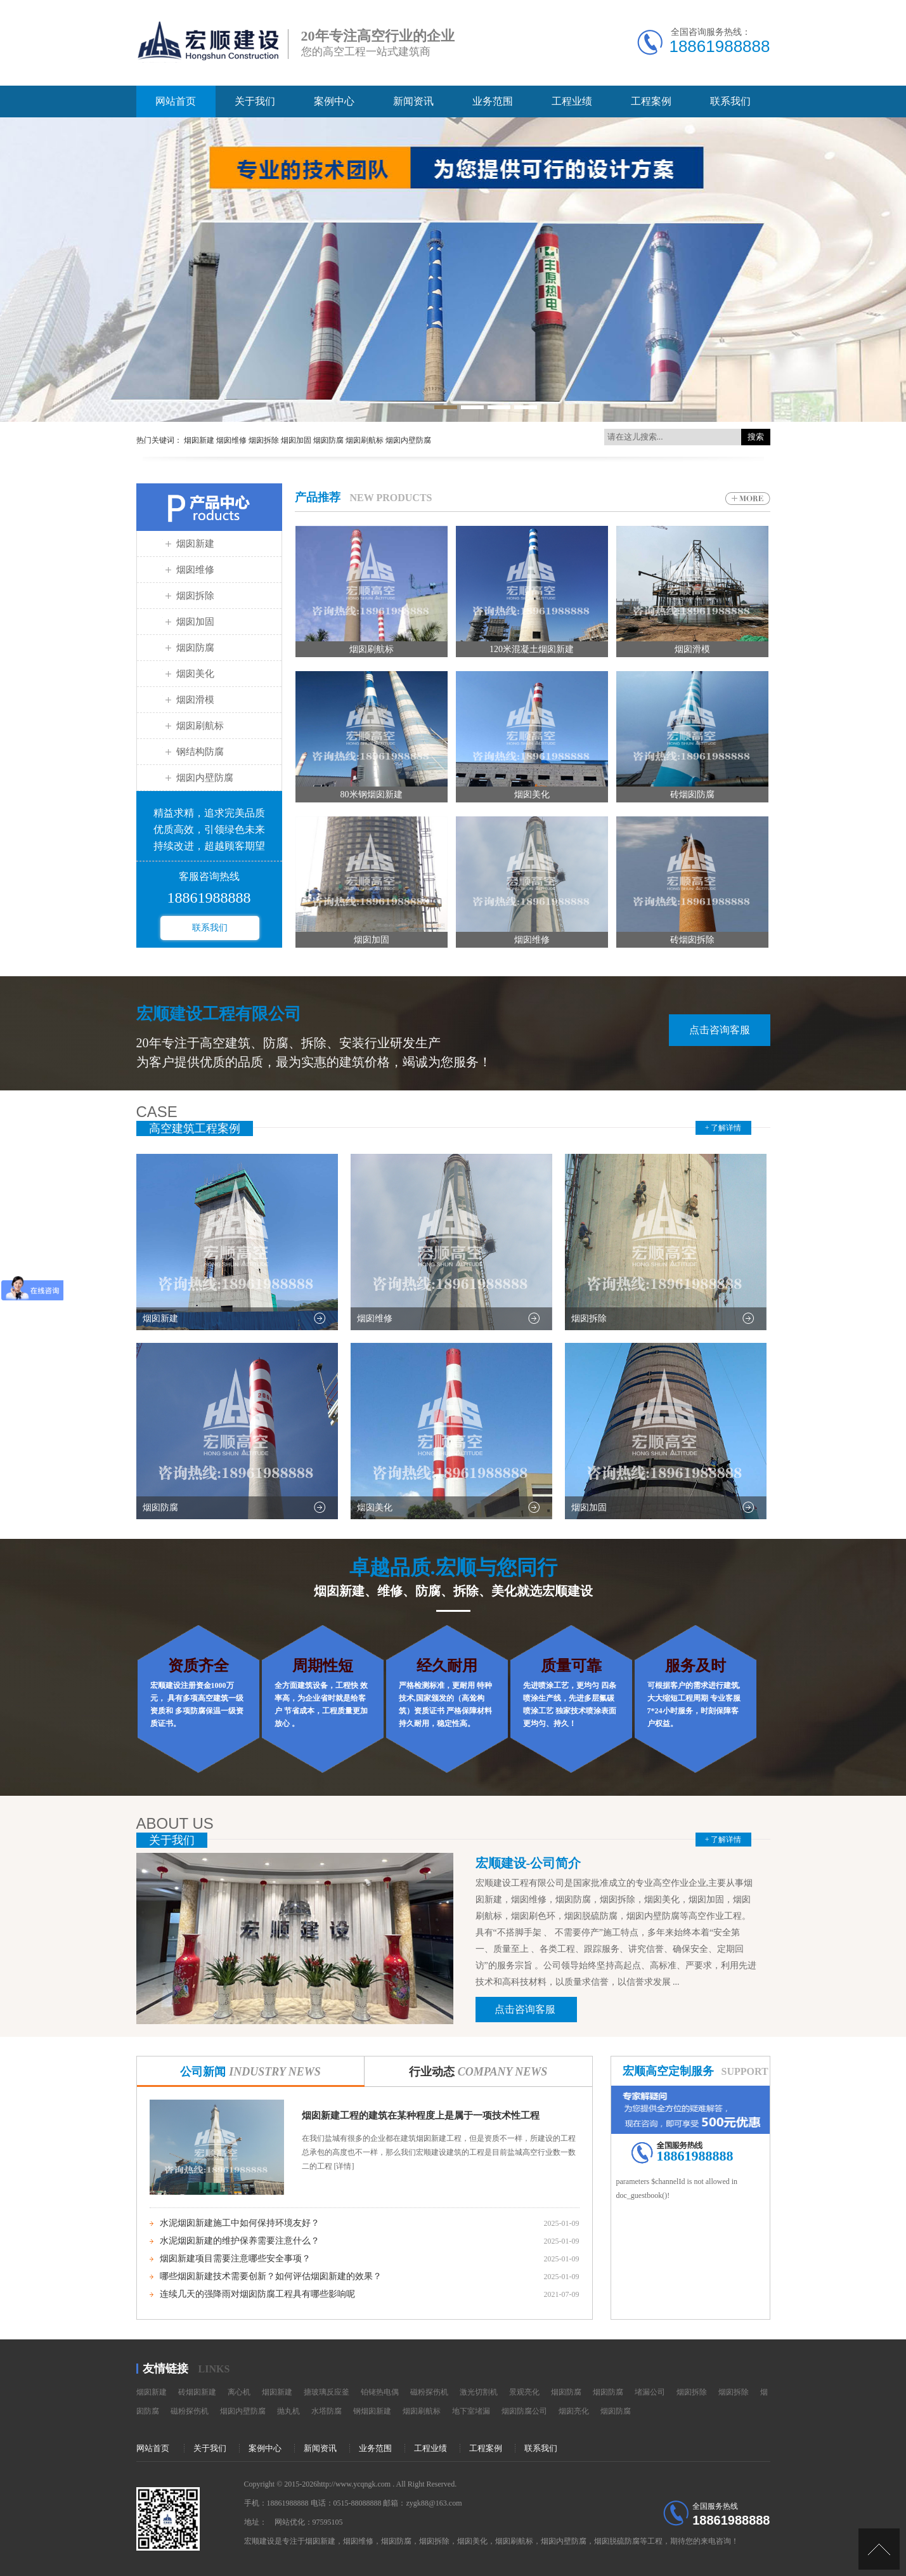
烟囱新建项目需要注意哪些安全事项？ (235, 2258)
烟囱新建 (195, 544)
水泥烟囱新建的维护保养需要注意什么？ (240, 2241)
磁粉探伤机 (429, 2392)
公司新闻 (250, 2071)
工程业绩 (572, 101)
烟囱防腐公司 (524, 2411)
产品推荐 (317, 497)
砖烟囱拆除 (692, 940)
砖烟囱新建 (197, 2392)
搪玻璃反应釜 (326, 2392)
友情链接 (165, 2368)
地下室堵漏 (471, 2411)
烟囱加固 (195, 622)
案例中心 (334, 101)
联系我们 (730, 101)
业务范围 (492, 101)
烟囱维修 (195, 570)
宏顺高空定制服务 (668, 2071)
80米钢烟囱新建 (371, 794)
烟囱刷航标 (200, 726)
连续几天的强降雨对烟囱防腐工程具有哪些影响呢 (257, 2294)
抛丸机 (288, 2411)
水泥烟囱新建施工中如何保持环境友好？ (240, 2223)
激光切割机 (479, 2392)
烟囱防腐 (195, 648)
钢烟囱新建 (372, 2411)
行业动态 (478, 2071)
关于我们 (255, 101)
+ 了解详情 (723, 1127)
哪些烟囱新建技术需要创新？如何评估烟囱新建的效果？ (271, 2276)
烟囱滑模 (195, 700)
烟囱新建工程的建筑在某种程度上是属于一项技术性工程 (421, 2115)
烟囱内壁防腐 (204, 778)
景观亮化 (524, 2392)
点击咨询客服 (719, 1029)
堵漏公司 (650, 2392)
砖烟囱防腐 (692, 794)
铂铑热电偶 (380, 2392)
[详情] (343, 2166)
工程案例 (651, 101)
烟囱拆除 (195, 596)
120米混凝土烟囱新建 (531, 649)
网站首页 (175, 101)
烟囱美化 (195, 674)
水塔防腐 (326, 2411)
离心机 (239, 2392)
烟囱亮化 (574, 2411)
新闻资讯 (413, 101)
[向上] (879, 2549)
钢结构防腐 (200, 752)
